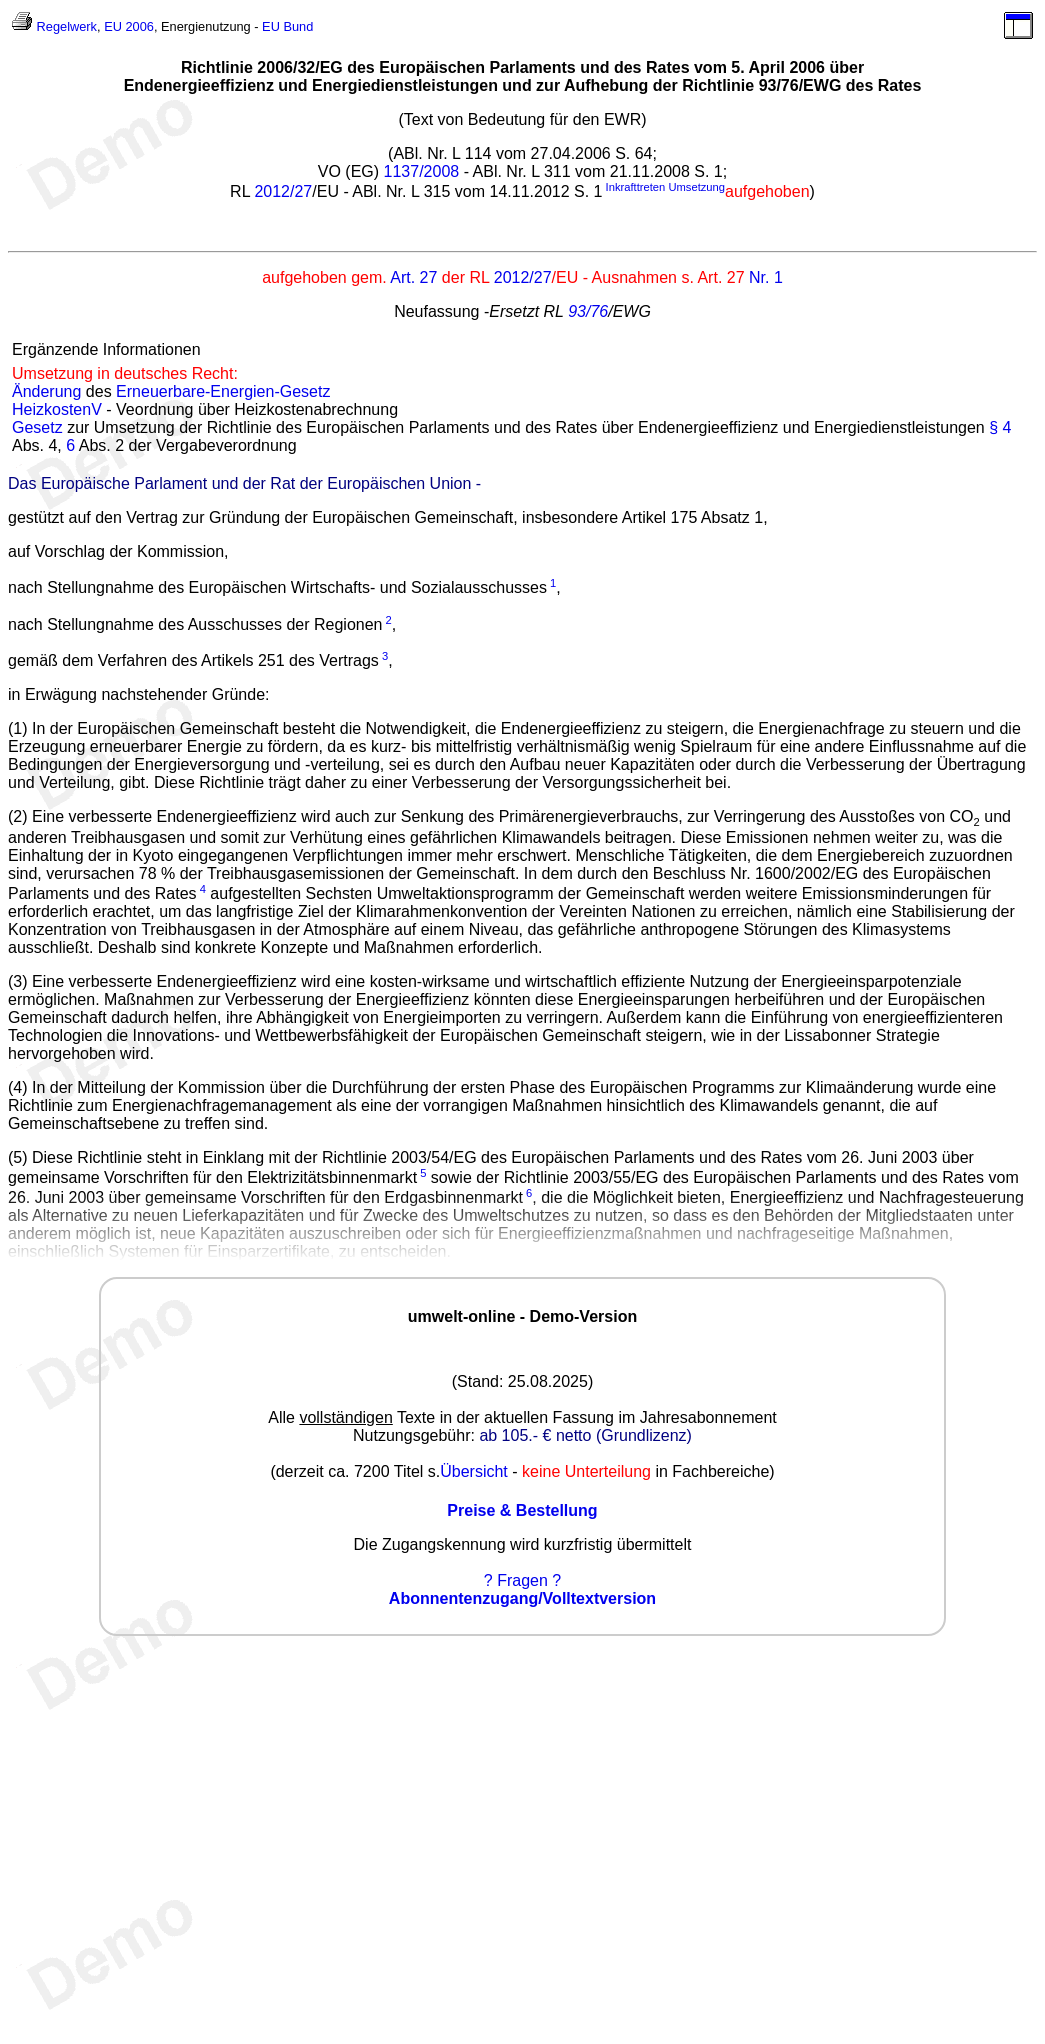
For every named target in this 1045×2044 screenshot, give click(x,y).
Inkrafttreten (636, 187)
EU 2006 (129, 26)
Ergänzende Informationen (106, 349)
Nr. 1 (766, 277)
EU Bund (287, 26)
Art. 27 (413, 277)
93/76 (588, 311)
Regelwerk (67, 26)
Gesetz (37, 427)
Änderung (46, 391)
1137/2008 (422, 171)
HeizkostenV (57, 409)
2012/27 (283, 191)
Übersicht (474, 1471)
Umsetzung (696, 187)
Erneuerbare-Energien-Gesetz (223, 391)
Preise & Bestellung (522, 1510)
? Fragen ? (522, 1580)
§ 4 (1000, 427)
